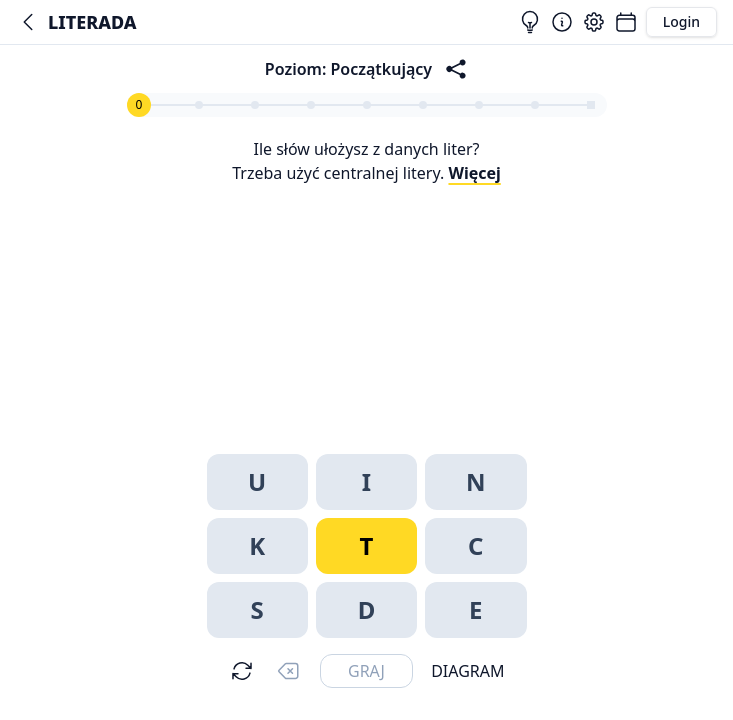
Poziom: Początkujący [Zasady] (348, 69)
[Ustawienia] (594, 22)
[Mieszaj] (242, 671)
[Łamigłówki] (626, 22)
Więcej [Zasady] (474, 173)
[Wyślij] (366, 671)
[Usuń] (288, 671)
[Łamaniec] (28, 22)
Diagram (467, 671)
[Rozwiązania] (530, 22)
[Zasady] (562, 22)
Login (681, 21)
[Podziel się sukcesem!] (456, 69)
